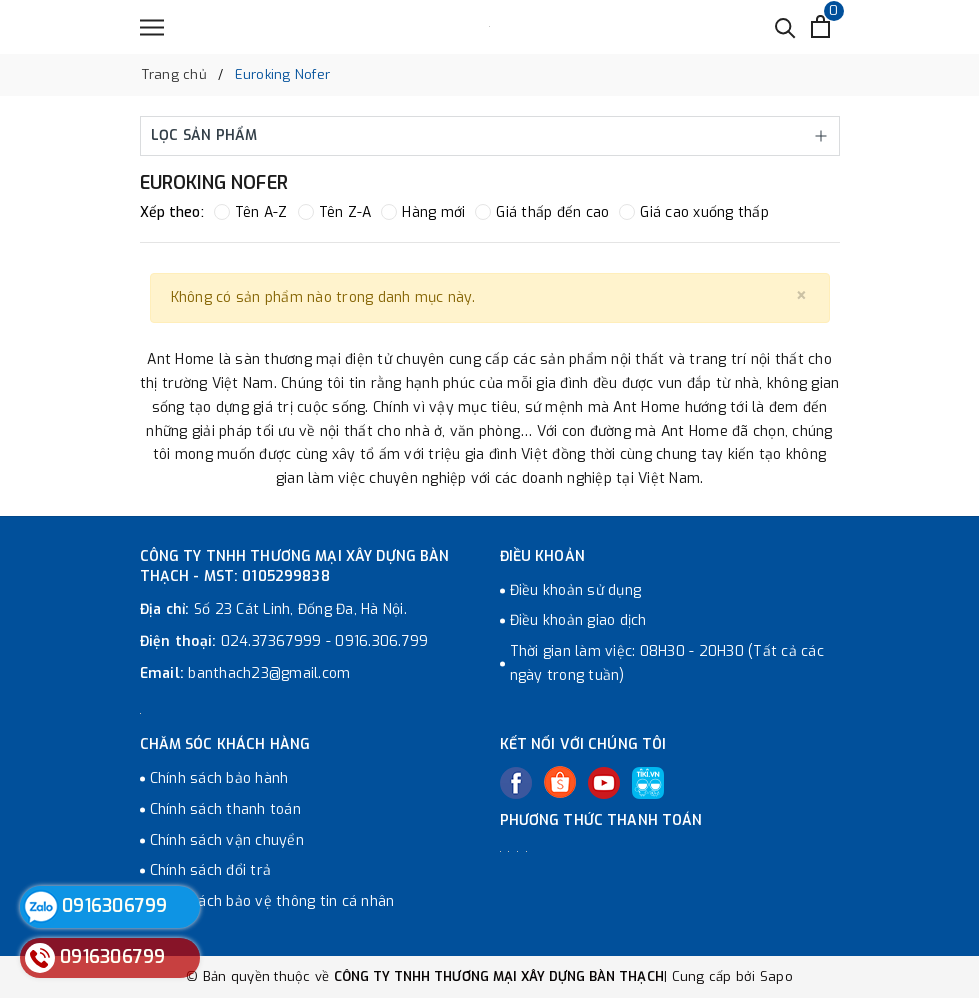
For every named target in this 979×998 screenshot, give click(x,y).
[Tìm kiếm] (785, 26)
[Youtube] (604, 783)
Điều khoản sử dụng (576, 590)
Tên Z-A (335, 212)
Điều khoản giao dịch (578, 620)
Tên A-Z (251, 212)
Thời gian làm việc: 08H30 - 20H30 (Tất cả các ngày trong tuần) (667, 663)
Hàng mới (423, 212)
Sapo (776, 976)
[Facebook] (516, 783)
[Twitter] (560, 782)
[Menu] (152, 27)
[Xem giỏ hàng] (820, 26)
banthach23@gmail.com (269, 673)
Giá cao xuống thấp (694, 212)
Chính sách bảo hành (219, 778)
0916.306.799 (381, 641)
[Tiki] (648, 783)
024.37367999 (271, 641)
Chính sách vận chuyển (227, 840)
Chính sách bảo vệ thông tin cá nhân (272, 901)
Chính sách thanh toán (225, 809)
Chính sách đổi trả (211, 870)
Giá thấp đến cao (542, 212)
